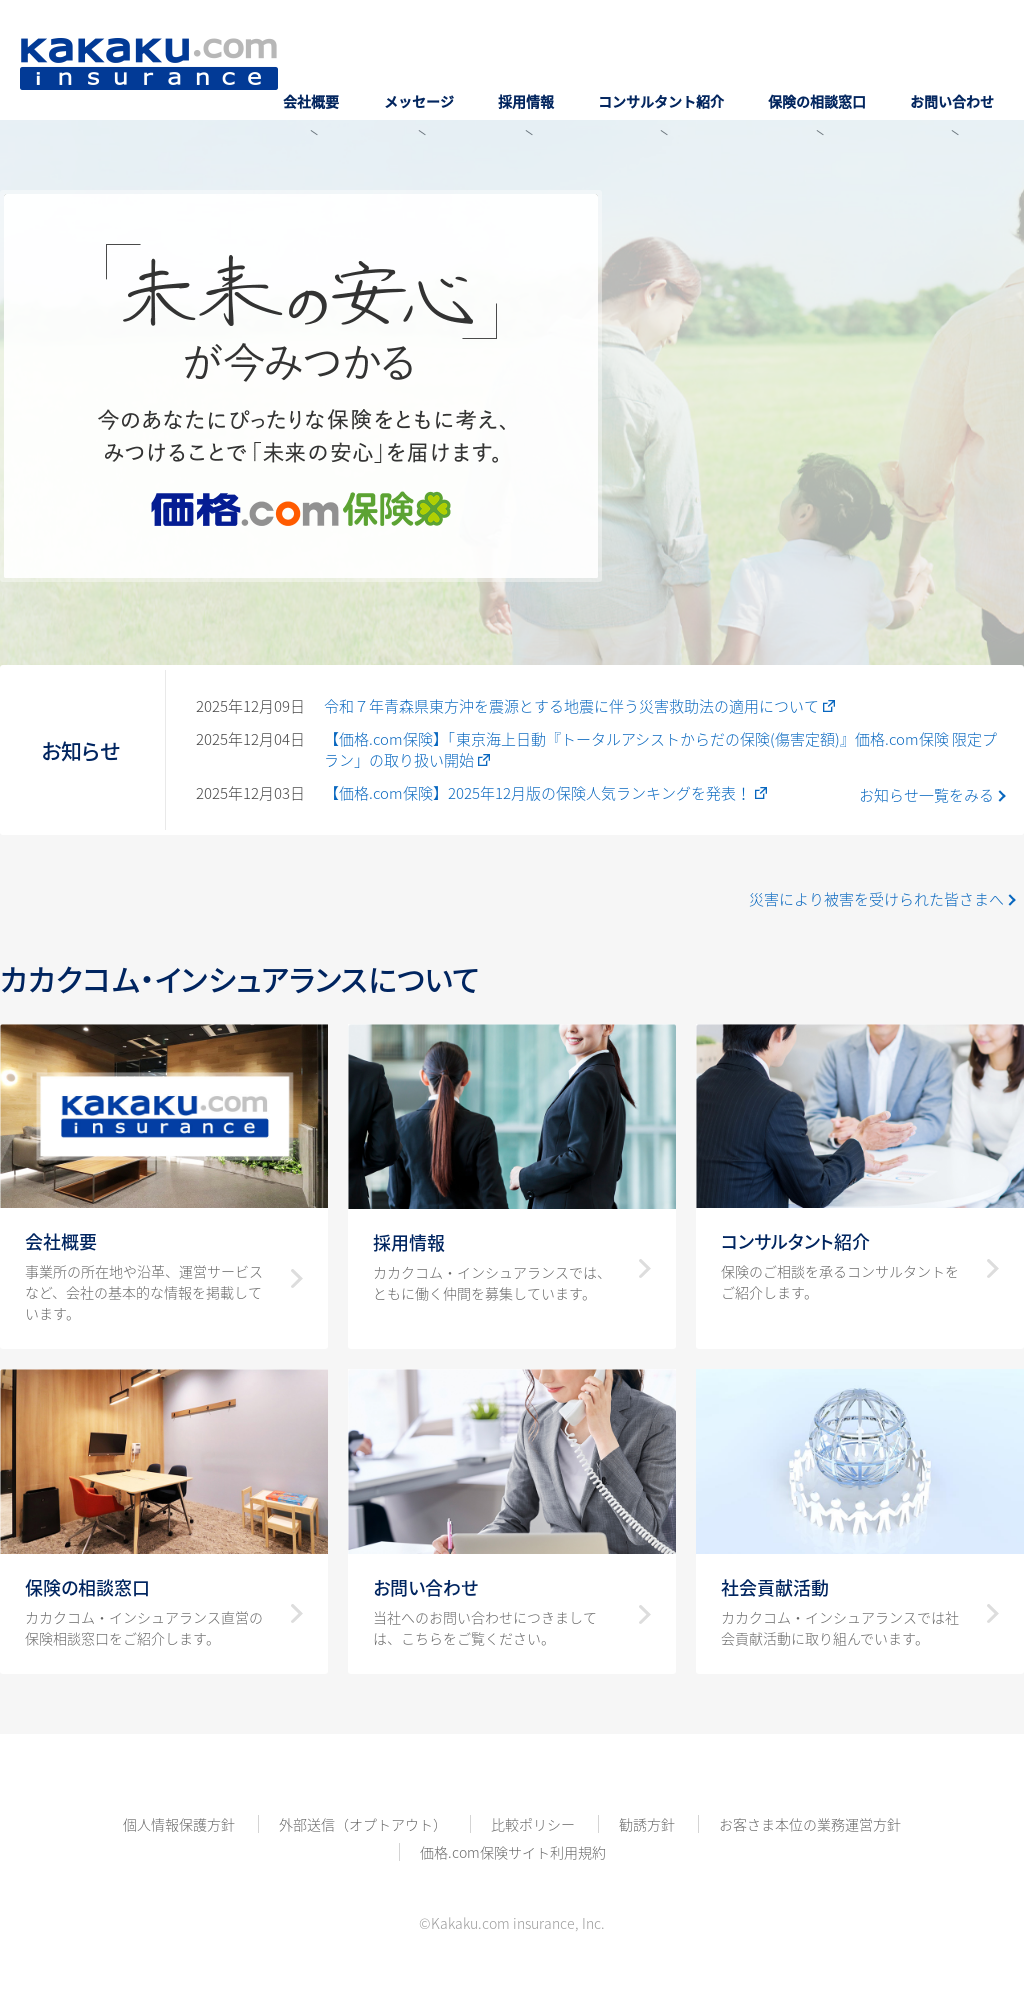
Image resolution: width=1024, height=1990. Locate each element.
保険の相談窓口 (846, 82)
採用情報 (593, 82)
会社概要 (417, 82)
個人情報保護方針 (179, 1824)
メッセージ (505, 82)
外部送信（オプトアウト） (363, 1824)
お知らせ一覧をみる (926, 795)
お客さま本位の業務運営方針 (810, 1824)
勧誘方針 (647, 1824)
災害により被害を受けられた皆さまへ (876, 899)
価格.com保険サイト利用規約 (513, 1852)
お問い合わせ (962, 82)
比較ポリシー (533, 1824)
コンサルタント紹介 (709, 82)
